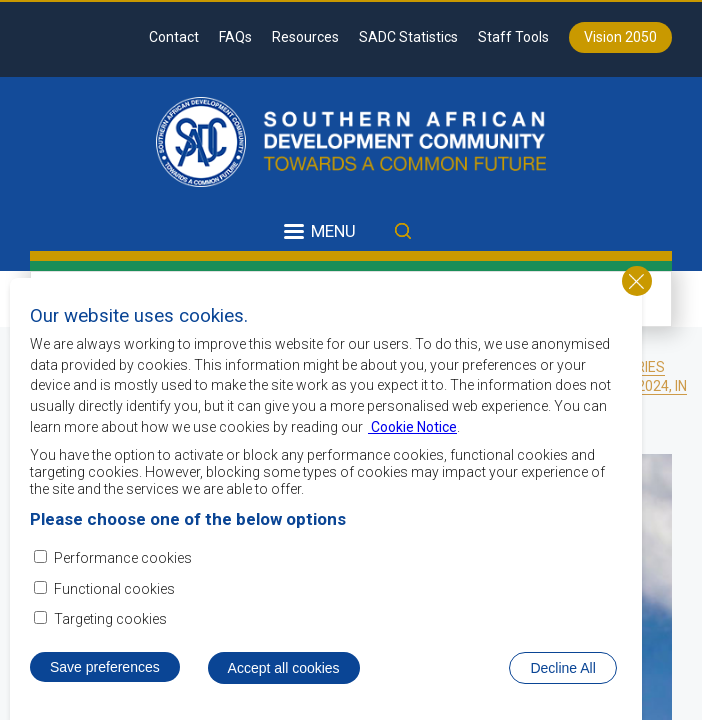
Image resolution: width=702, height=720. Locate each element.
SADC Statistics (408, 37)
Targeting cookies (110, 619)
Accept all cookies (284, 668)
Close (637, 281)
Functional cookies (114, 589)
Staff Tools (513, 37)
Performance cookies (123, 558)
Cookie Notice (412, 427)
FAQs (235, 37)
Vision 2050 (620, 37)
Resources (305, 37)
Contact (174, 37)
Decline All (562, 668)
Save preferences (105, 667)
